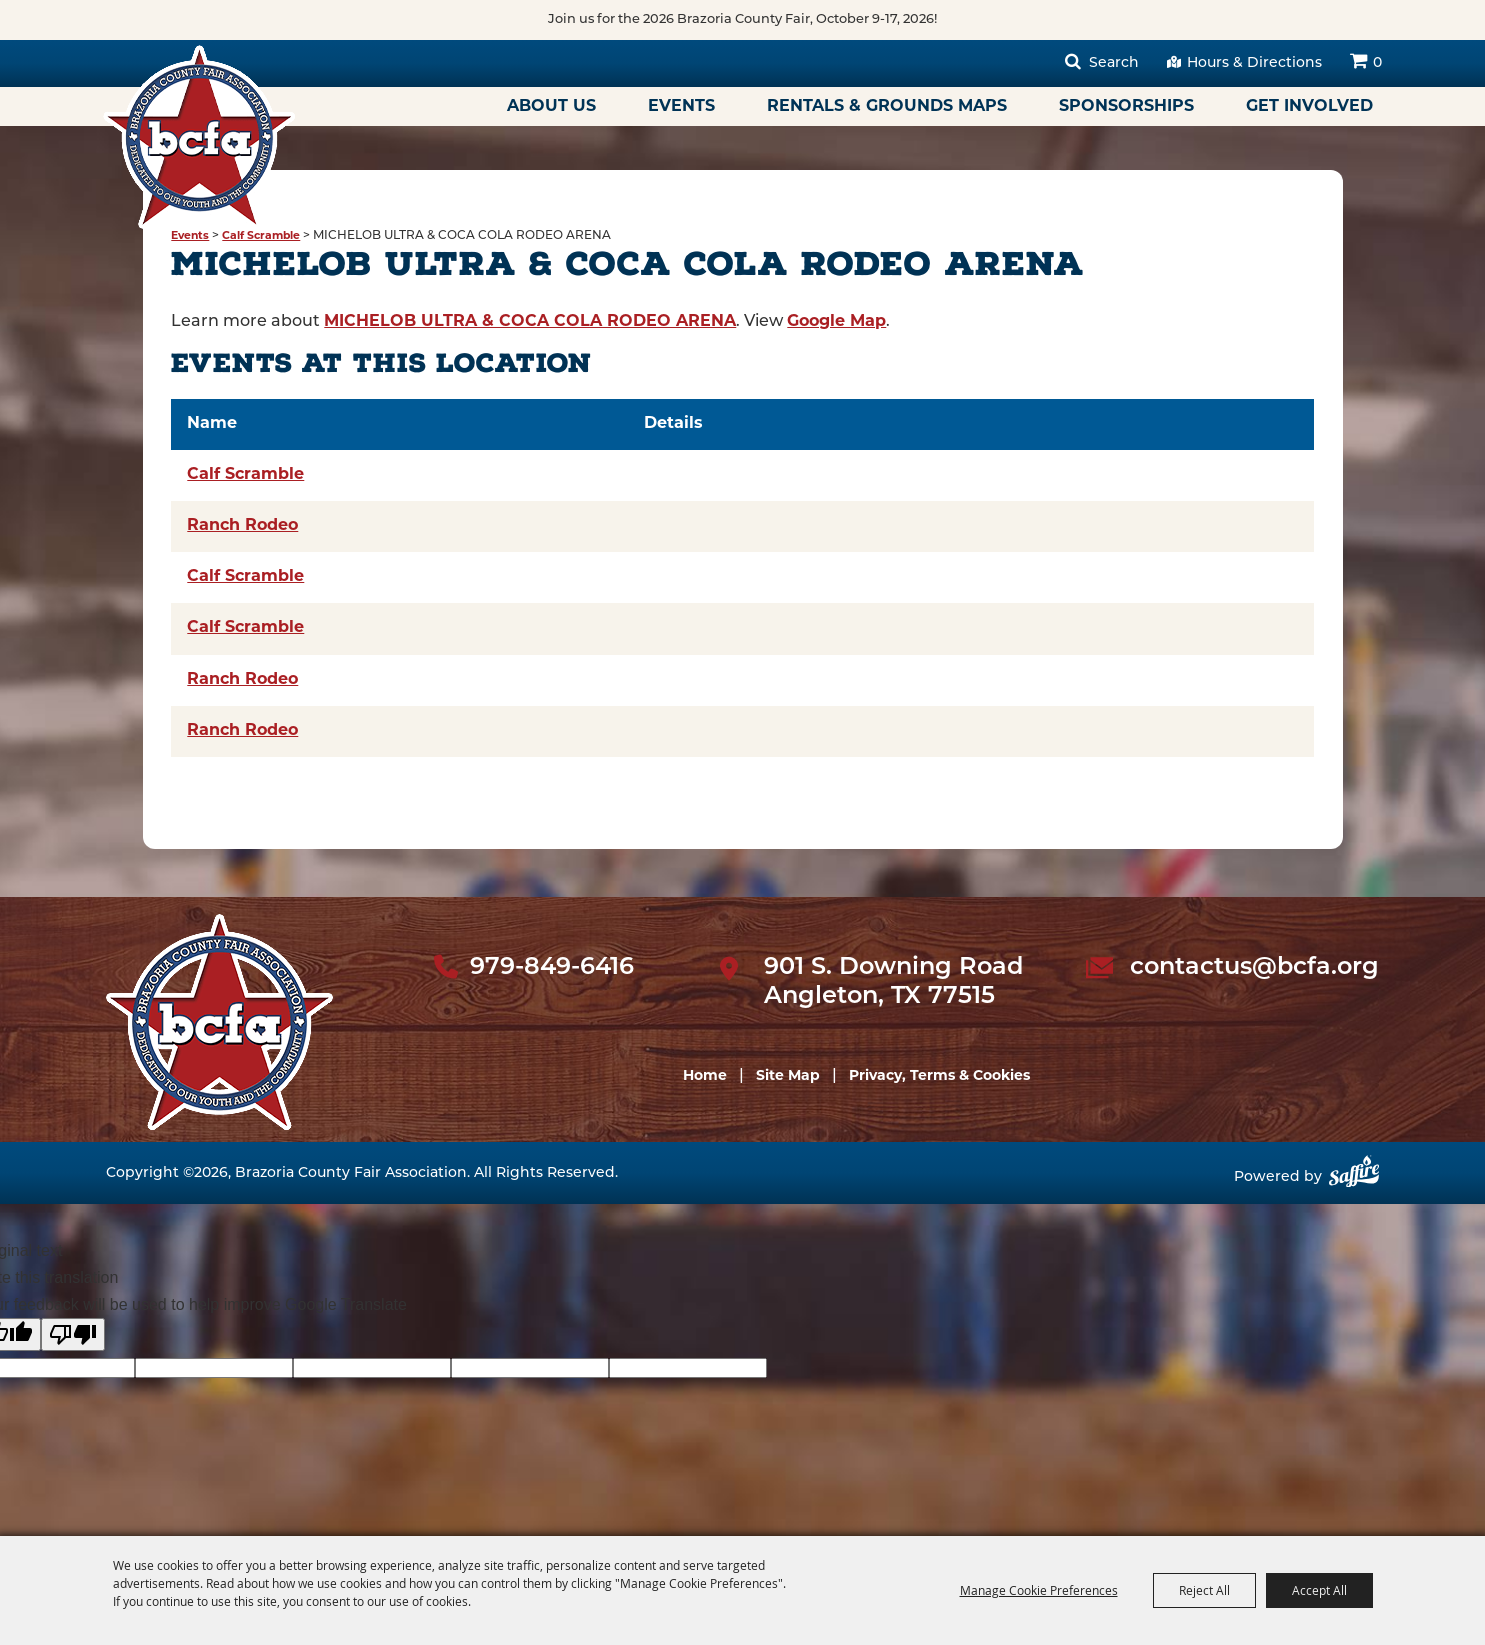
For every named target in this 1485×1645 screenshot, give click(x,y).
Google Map (836, 322)
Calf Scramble (261, 236)
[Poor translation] (73, 1334)
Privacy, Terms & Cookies (939, 1076)
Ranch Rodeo (242, 526)
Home (705, 1076)
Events (681, 107)
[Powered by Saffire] (1354, 1178)
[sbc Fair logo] (219, 1022)
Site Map (788, 1076)
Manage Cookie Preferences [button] (1039, 1590)
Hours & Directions (1254, 63)
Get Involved (1309, 107)
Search (1114, 63)
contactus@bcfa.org (1254, 968)
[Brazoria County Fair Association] (199, 137)
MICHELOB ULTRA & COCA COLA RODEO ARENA (530, 322)
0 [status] (1377, 63)
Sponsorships (1126, 107)
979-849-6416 (552, 968)
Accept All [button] (1319, 1590)
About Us (551, 107)
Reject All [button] (1204, 1590)
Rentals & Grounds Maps (887, 107)
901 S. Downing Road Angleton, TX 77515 (893, 982)
